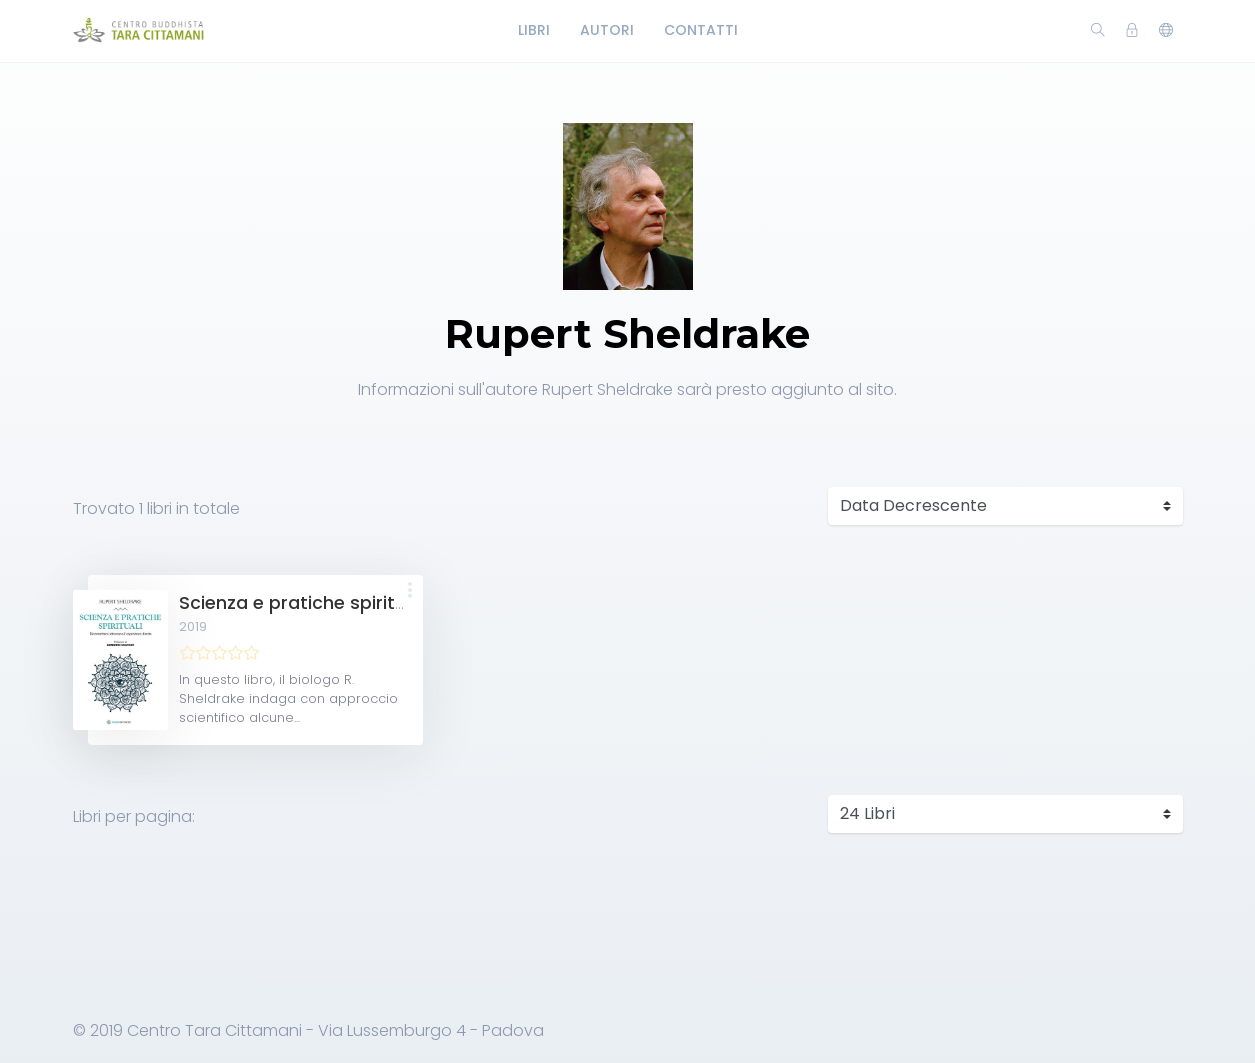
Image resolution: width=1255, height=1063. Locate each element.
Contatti (701, 30)
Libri (534, 30)
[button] (410, 591)
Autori (607, 30)
